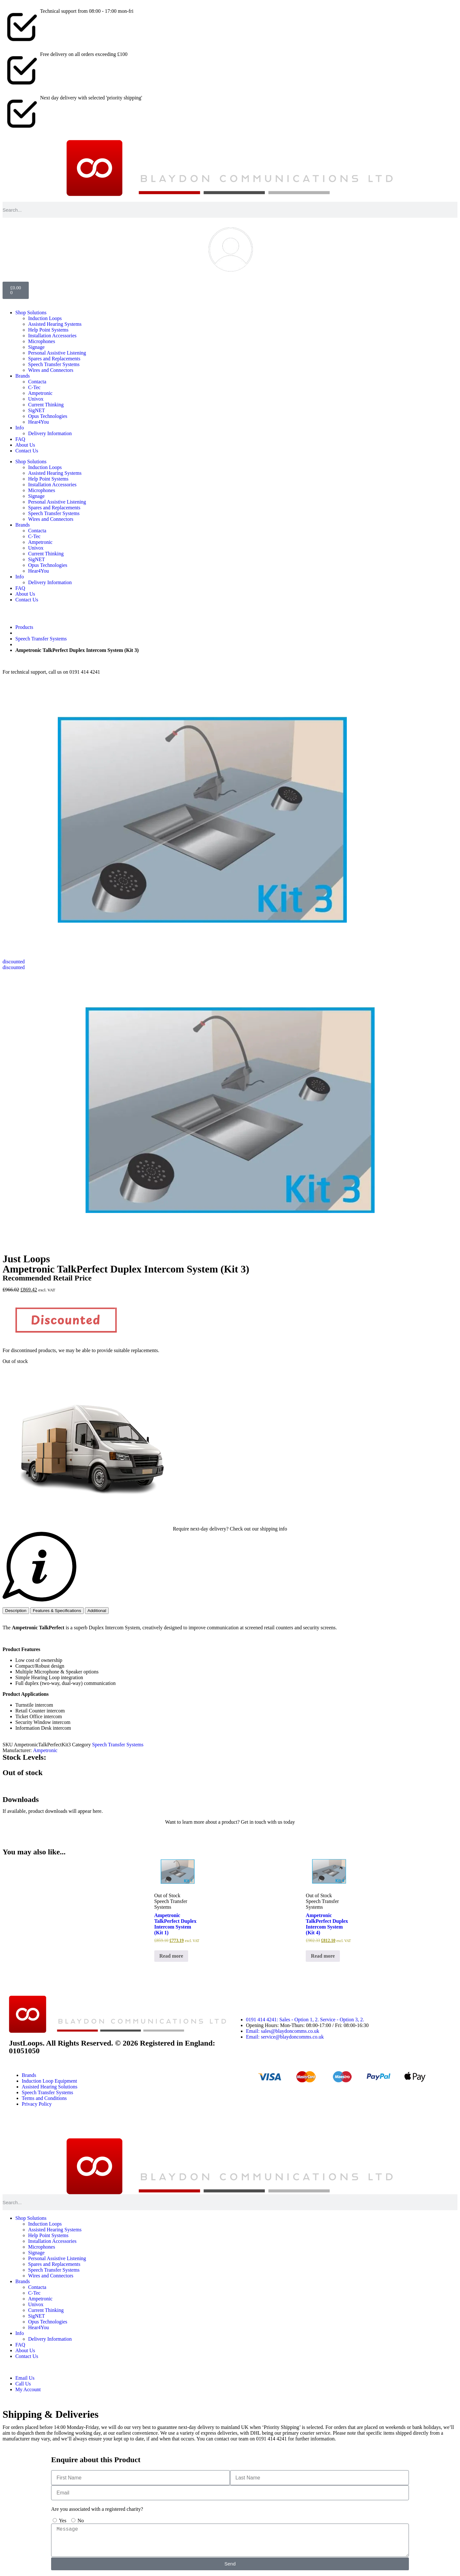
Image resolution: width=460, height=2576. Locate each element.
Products (24, 627)
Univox (35, 399)
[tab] (16, 1610)
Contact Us (26, 450)
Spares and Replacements (54, 358)
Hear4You (38, 422)
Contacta (37, 381)
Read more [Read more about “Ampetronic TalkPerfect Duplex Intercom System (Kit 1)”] (171, 1956)
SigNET (36, 410)
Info (19, 427)
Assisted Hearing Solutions (49, 2086)
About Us (25, 445)
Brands (22, 376)
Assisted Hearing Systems (54, 324)
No (81, 2520)
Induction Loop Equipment (49, 2081)
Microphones (41, 341)
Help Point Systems (48, 330)
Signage (36, 347)
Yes (62, 2520)
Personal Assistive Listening (57, 353)
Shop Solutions (30, 312)
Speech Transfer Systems (54, 364)
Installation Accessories (52, 335)
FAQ (20, 439)
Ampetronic (40, 393)
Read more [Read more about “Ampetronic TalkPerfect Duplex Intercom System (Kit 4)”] (323, 1956)
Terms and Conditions (44, 2098)
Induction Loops (45, 318)
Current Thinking (46, 404)
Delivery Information (50, 433)
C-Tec (34, 387)
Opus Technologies (47, 416)
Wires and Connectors (50, 370)
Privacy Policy (37, 2104)
